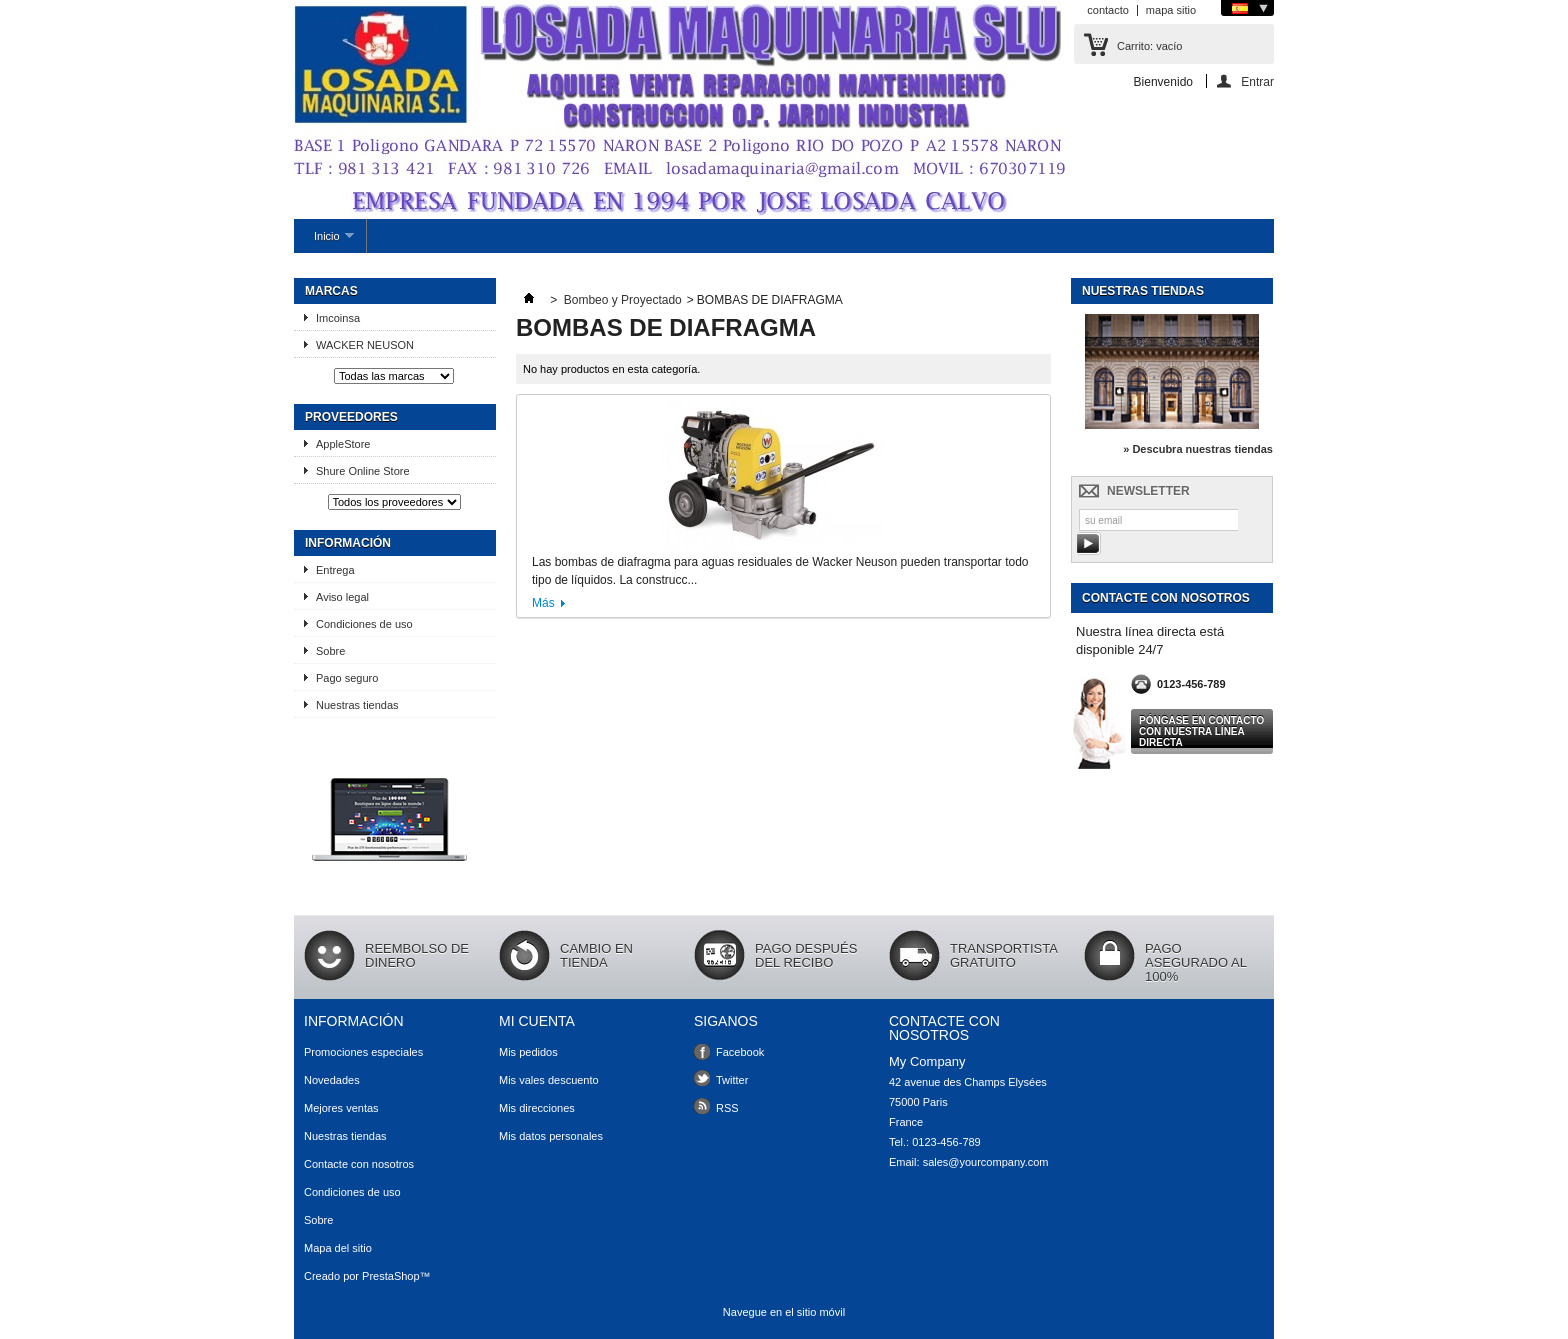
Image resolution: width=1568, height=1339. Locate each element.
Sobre (330, 651)
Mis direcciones (537, 1108)
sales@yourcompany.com (986, 1162)
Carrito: (1149, 46)
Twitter (732, 1080)
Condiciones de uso (364, 624)
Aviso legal (342, 597)
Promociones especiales (363, 1052)
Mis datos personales (551, 1136)
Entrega (335, 570)
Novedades (332, 1080)
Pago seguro (347, 678)
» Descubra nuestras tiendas (1198, 449)
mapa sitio (1171, 10)
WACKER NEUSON (365, 345)
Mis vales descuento (549, 1080)
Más (543, 603)
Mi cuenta (537, 1021)
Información (348, 543)
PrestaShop (390, 1276)
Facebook (740, 1052)
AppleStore (343, 444)
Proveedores (351, 417)
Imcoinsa (345, 318)
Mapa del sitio (338, 1248)
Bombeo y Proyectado (623, 300)
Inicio (324, 241)
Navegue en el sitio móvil (784, 1312)
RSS (727, 1108)
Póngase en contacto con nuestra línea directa (1201, 731)
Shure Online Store (363, 471)
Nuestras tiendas (357, 705)
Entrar (1257, 81)
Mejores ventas (341, 1108)
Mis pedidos (528, 1052)
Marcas (331, 291)
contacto (1108, 10)
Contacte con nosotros (359, 1164)
